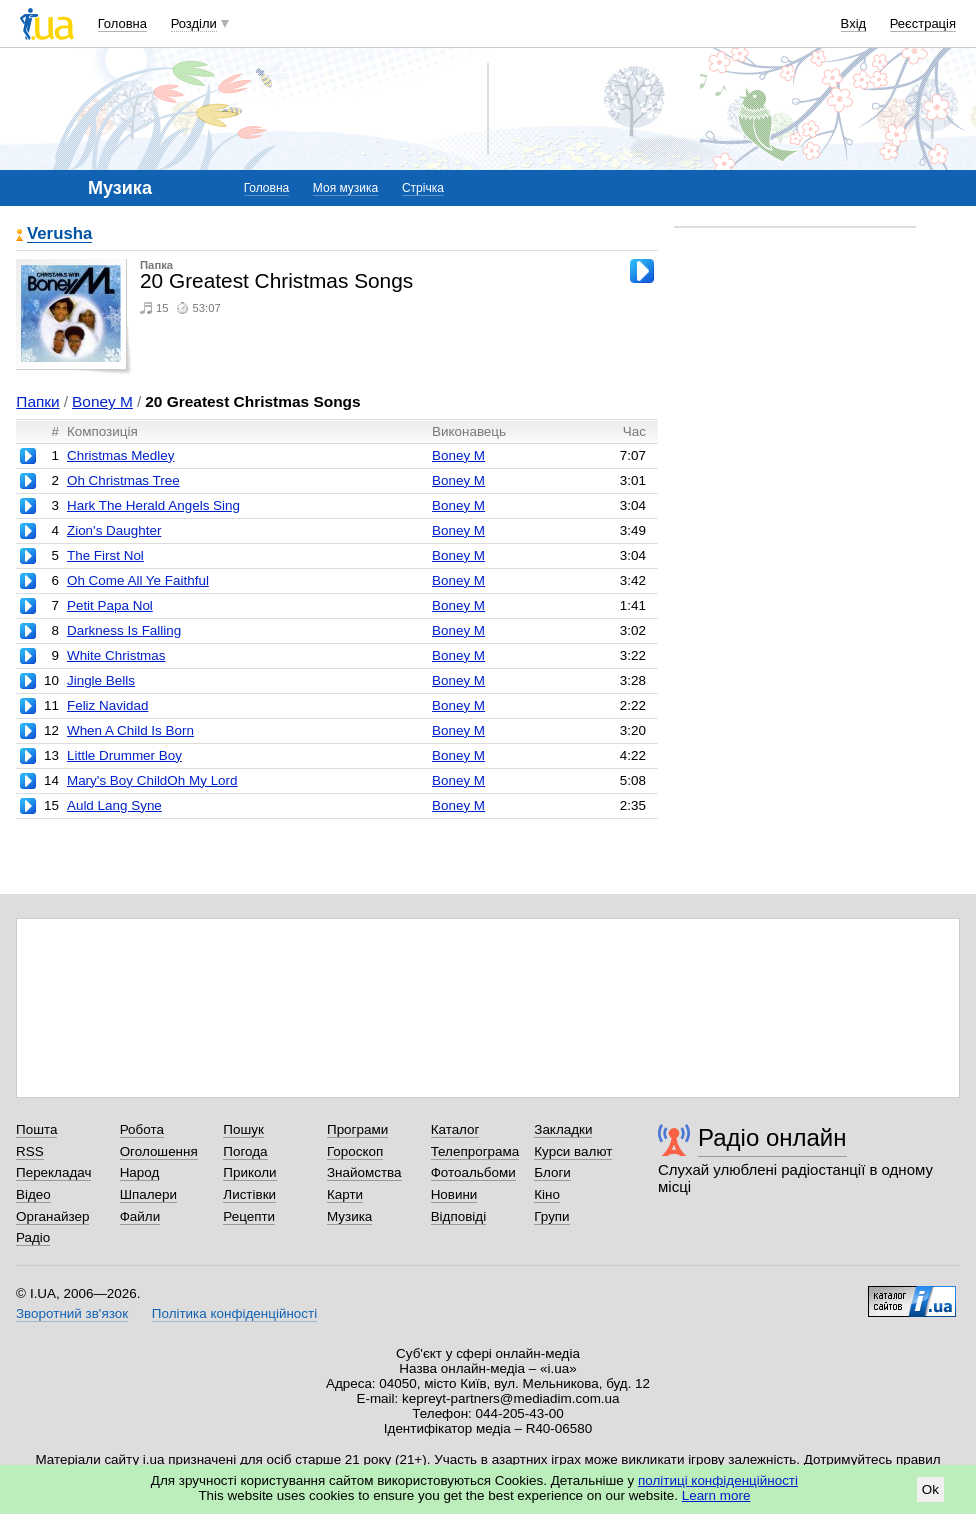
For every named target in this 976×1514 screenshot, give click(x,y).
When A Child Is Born (130, 730)
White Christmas (116, 655)
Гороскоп (355, 1151)
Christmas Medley (121, 455)
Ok (930, 1489)
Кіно (547, 1194)
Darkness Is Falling (124, 630)
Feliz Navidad (107, 705)
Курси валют (573, 1151)
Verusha (59, 234)
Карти (345, 1194)
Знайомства (364, 1172)
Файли (140, 1216)
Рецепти (249, 1216)
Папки (37, 401)
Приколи (249, 1172)
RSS (30, 1151)
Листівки (249, 1194)
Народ (140, 1172)
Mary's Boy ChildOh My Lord (152, 780)
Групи (551, 1216)
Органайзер (52, 1216)
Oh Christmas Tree (123, 480)
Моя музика (345, 188)
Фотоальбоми (473, 1172)
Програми (357, 1129)
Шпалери (148, 1194)
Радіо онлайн (772, 1137)
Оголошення (159, 1151)
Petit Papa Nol (110, 605)
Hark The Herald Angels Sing (153, 505)
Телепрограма (475, 1151)
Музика (349, 1216)
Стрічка (423, 188)
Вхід (854, 23)
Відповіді (459, 1216)
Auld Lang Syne (114, 805)
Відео (33, 1194)
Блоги (552, 1172)
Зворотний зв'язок (72, 1313)
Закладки (563, 1129)
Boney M (102, 401)
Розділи (194, 23)
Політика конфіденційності (234, 1313)
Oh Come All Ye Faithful (138, 580)
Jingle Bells (101, 680)
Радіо (33, 1237)
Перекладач (53, 1172)
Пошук (243, 1129)
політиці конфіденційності (718, 1480)
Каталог (455, 1129)
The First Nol (105, 555)
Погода (245, 1151)
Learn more (716, 1495)
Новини (454, 1194)
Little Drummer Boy (124, 755)
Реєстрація (923, 23)
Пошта (36, 1129)
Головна (122, 23)
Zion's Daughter (114, 530)
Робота (142, 1129)
